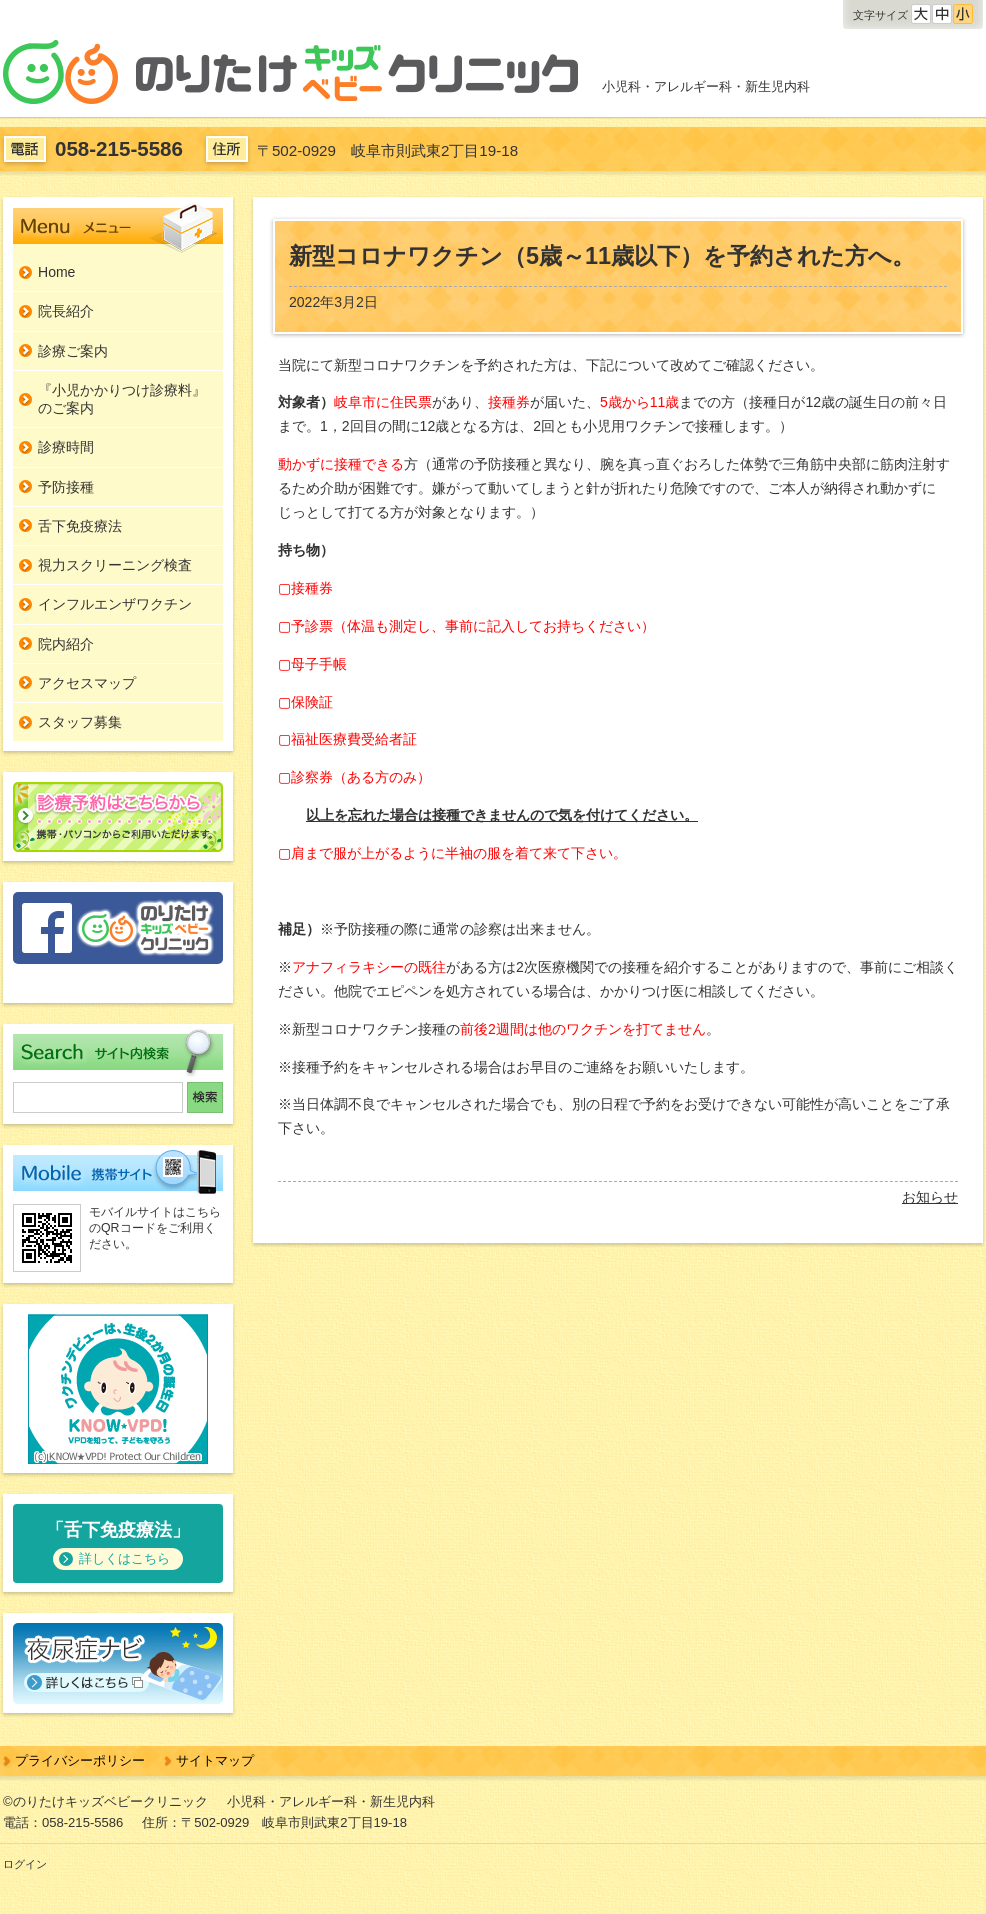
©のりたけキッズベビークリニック (105, 1801)
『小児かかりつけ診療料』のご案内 (122, 399)
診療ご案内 (73, 351)
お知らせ (930, 1197)
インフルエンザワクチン (115, 604)
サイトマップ (215, 1760)
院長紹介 (66, 311)
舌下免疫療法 (80, 526)
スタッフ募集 (80, 722)
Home (56, 272)
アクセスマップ (87, 683)
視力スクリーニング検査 (115, 565)
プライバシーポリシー (80, 1760)
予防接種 (66, 487)
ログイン (25, 1864)
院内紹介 (66, 644)
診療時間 (66, 447)
